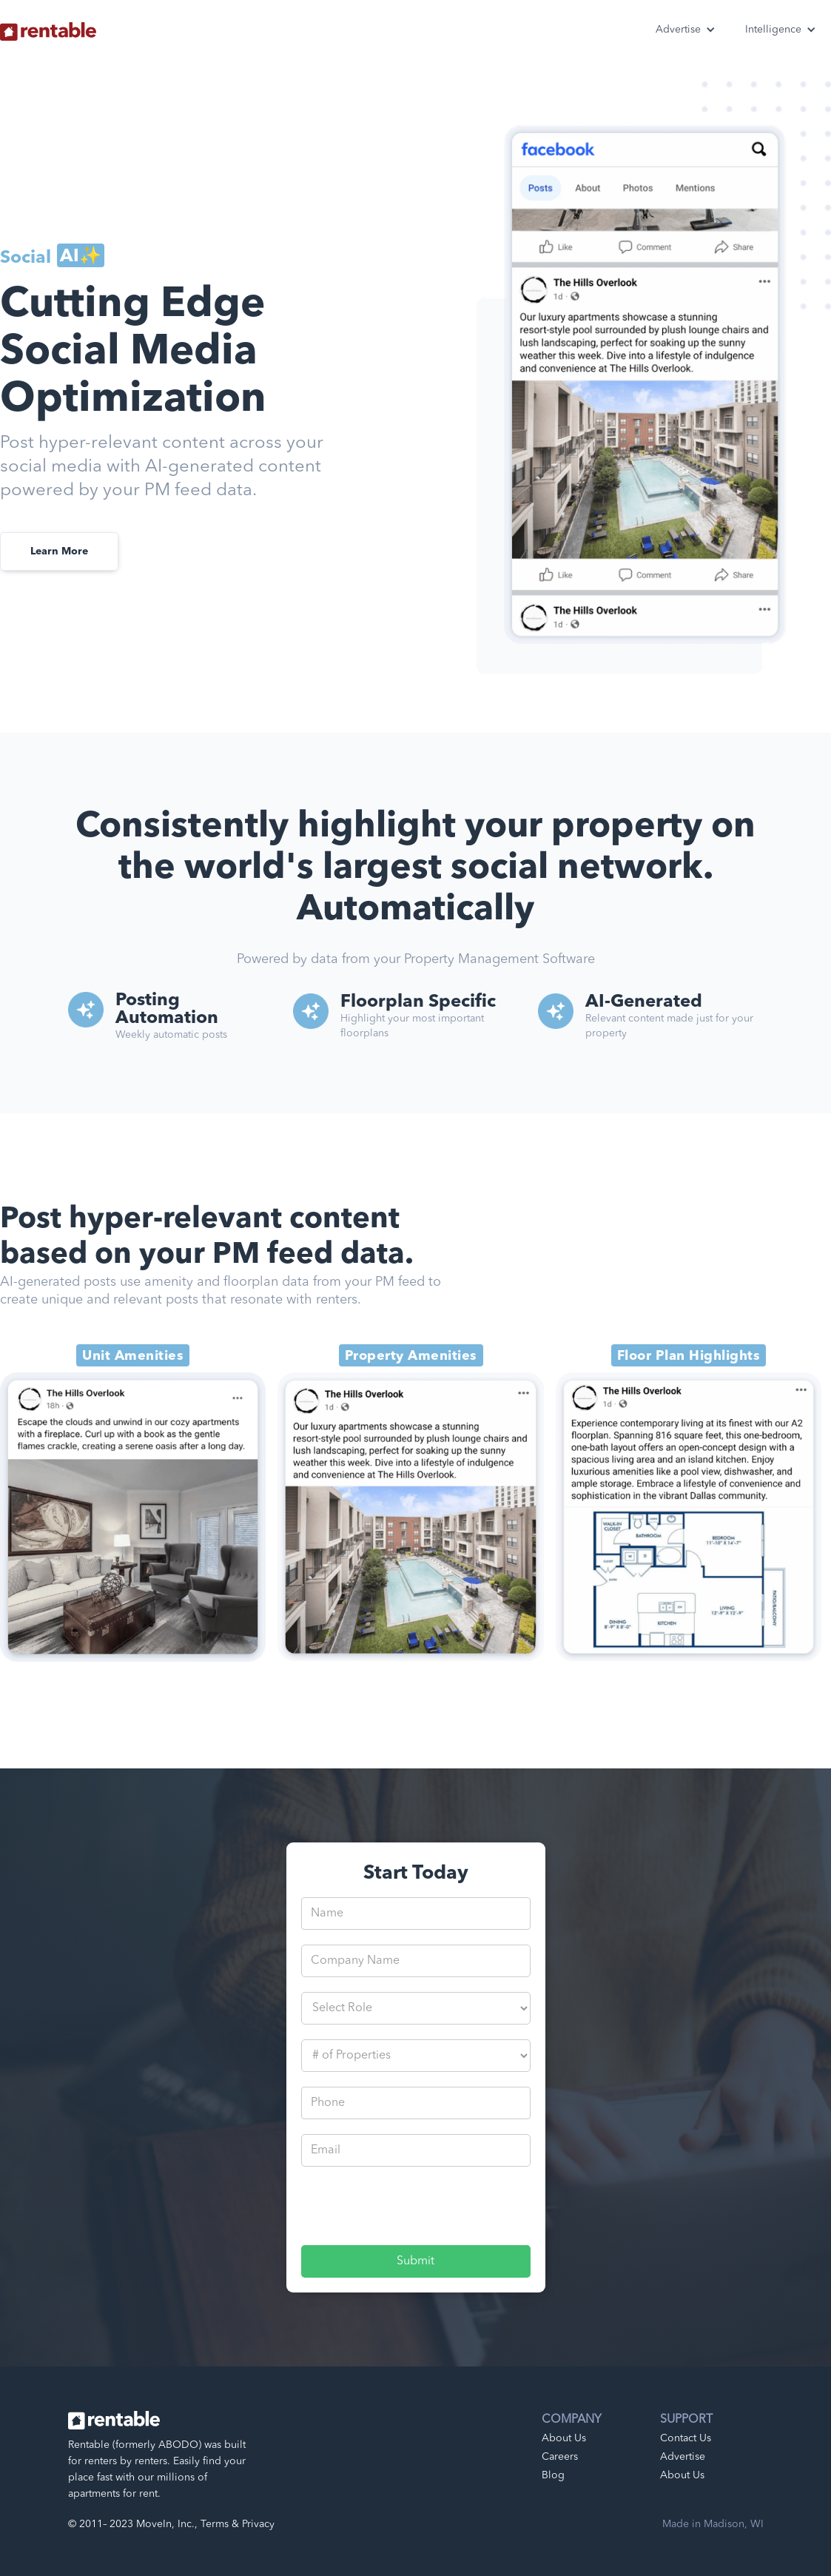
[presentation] (413, 2210)
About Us (564, 2438)
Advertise (682, 2457)
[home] (48, 24)
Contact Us (685, 2438)
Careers (560, 2457)
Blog (553, 2475)
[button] (685, 29)
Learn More (59, 551)
